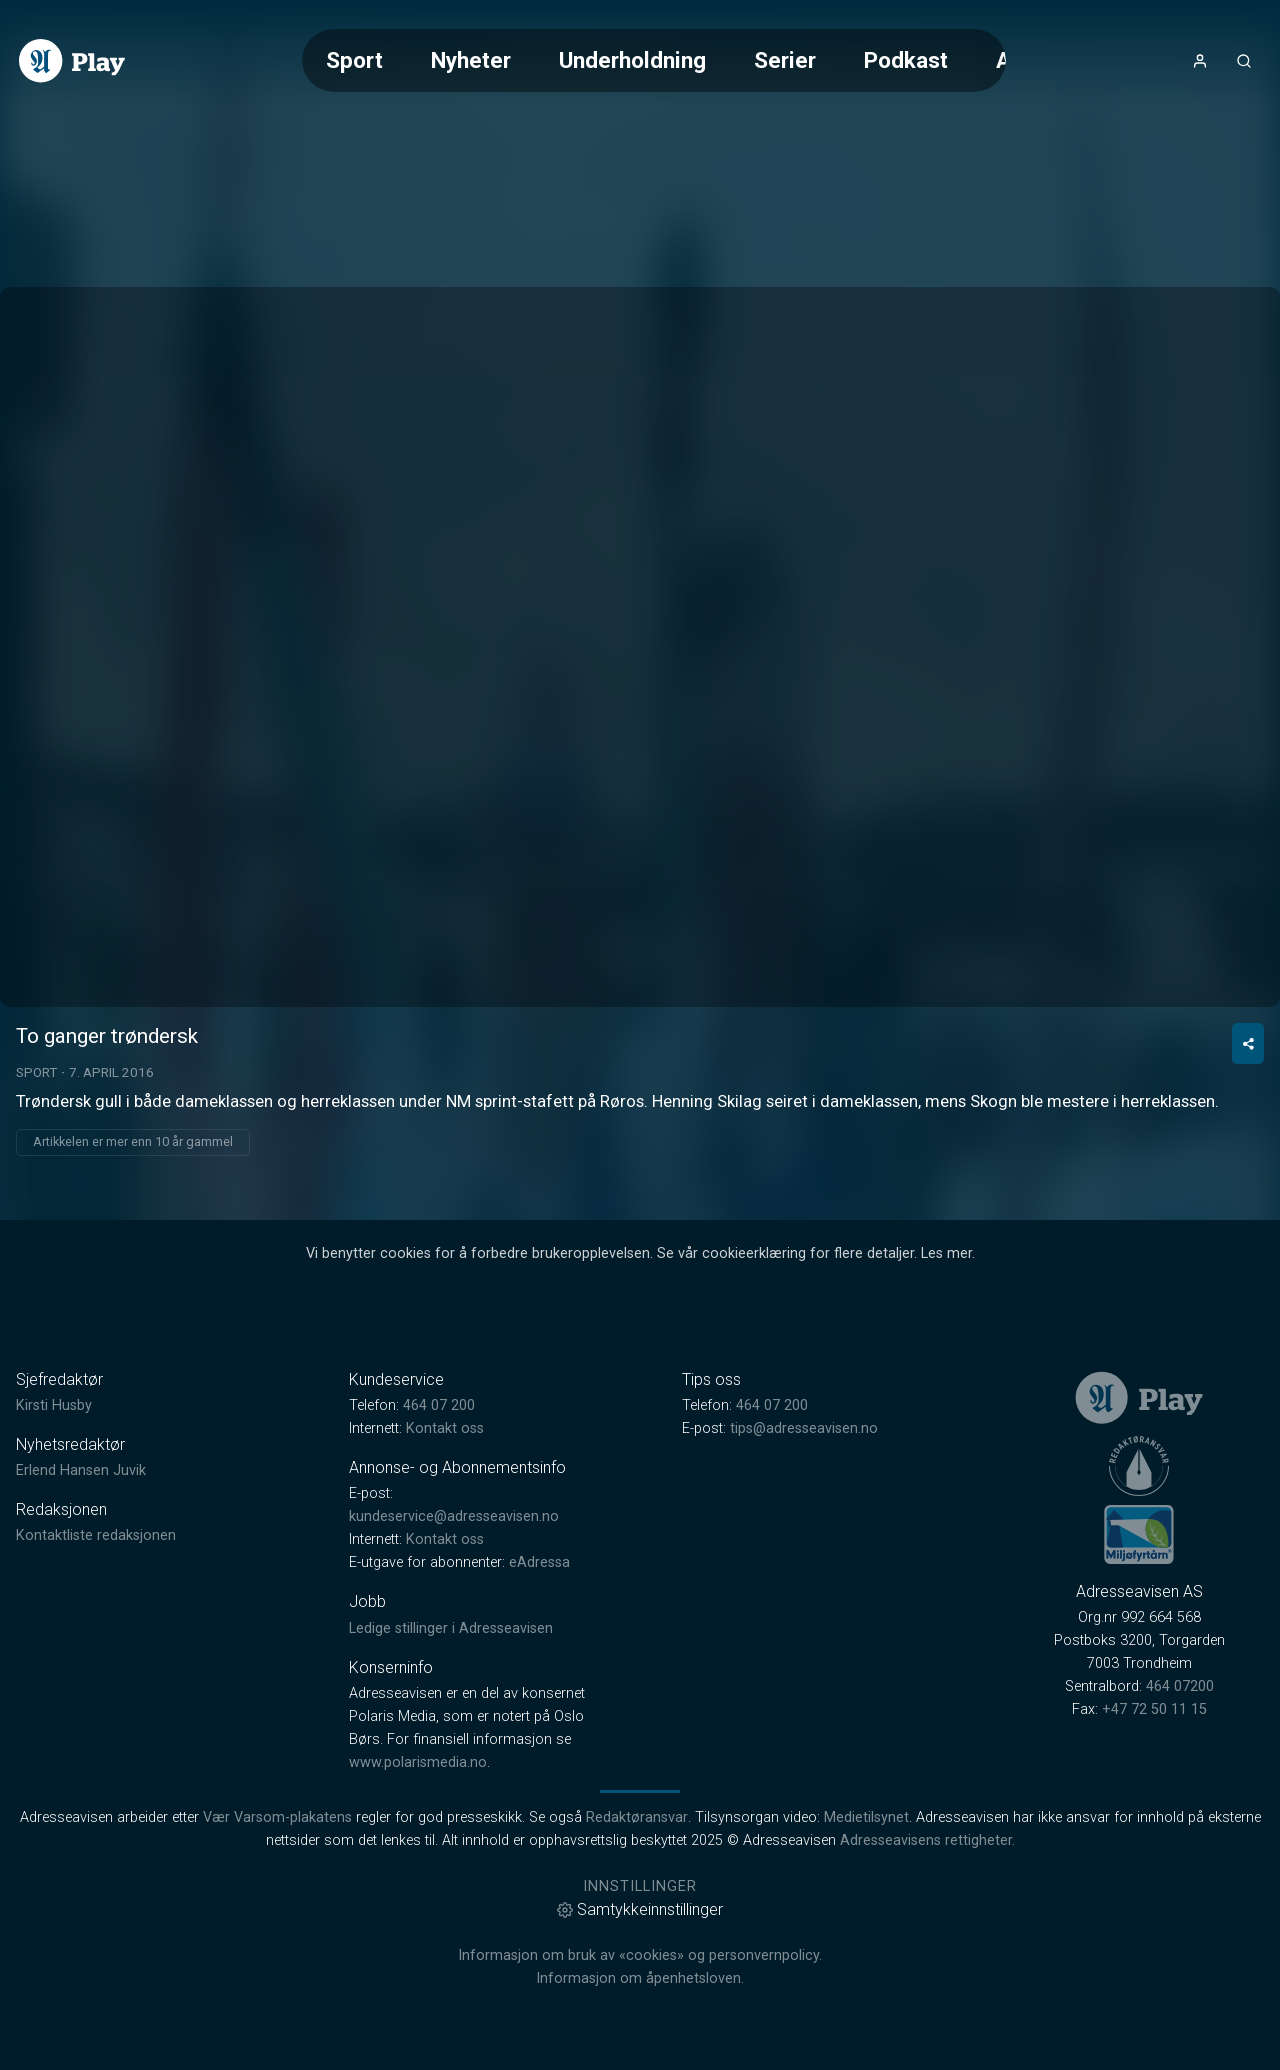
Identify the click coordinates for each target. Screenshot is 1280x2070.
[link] (72, 61)
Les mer (946, 1253)
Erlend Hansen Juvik (81, 1470)
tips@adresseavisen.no (804, 1428)
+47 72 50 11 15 (1154, 1709)
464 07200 (1180, 1686)
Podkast (906, 60)
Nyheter (471, 60)
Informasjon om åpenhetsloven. (640, 1978)
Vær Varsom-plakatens (277, 1817)
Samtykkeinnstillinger (640, 1909)
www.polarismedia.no (418, 1762)
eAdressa (539, 1562)
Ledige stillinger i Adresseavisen (451, 1628)
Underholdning (632, 60)
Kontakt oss (445, 1428)
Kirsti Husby (54, 1405)
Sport (354, 60)
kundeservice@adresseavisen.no (454, 1516)
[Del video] (1248, 1043)
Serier (785, 60)
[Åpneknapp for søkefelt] (1244, 61)
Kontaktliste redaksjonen (96, 1535)
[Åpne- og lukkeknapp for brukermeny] (1200, 61)
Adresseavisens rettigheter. (927, 1840)
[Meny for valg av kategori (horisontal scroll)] (654, 60)
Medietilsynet (866, 1817)
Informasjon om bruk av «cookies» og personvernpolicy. (640, 1955)
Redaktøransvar (637, 1817)
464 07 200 (439, 1405)
